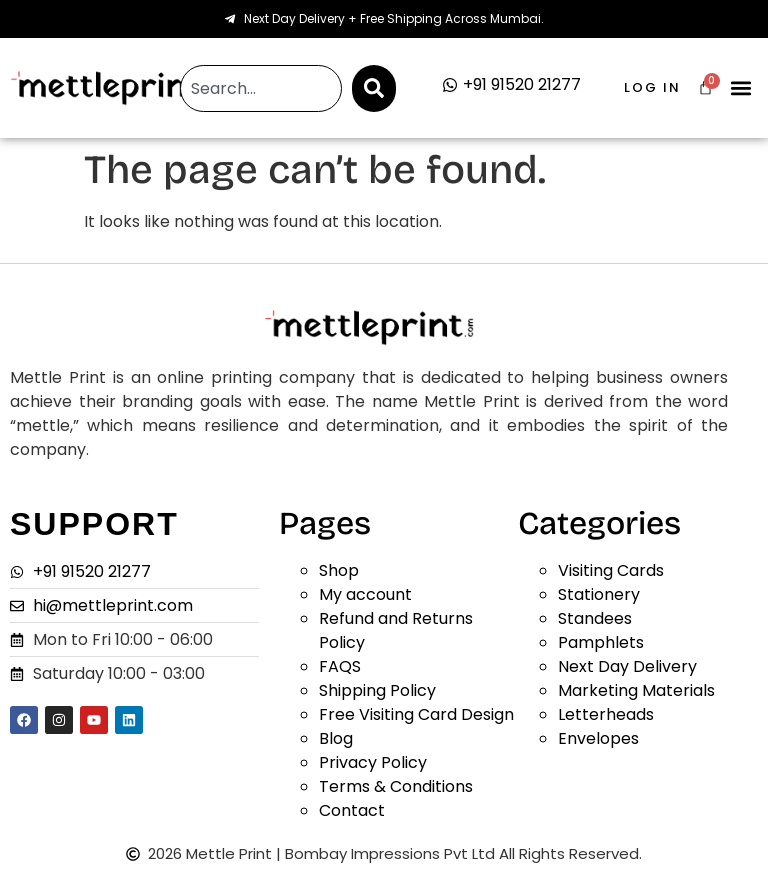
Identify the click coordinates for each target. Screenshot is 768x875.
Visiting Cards (611, 570)
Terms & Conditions (396, 786)
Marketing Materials (636, 690)
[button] (741, 88)
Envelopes (598, 738)
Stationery (599, 594)
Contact (352, 810)
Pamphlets (601, 642)
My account (365, 594)
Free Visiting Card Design (416, 714)
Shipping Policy (377, 690)
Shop (339, 570)
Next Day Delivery (627, 666)
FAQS (340, 666)
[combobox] (260, 88)
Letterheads (606, 714)
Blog (336, 738)
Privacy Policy (373, 762)
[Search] (374, 88)
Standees (595, 618)
